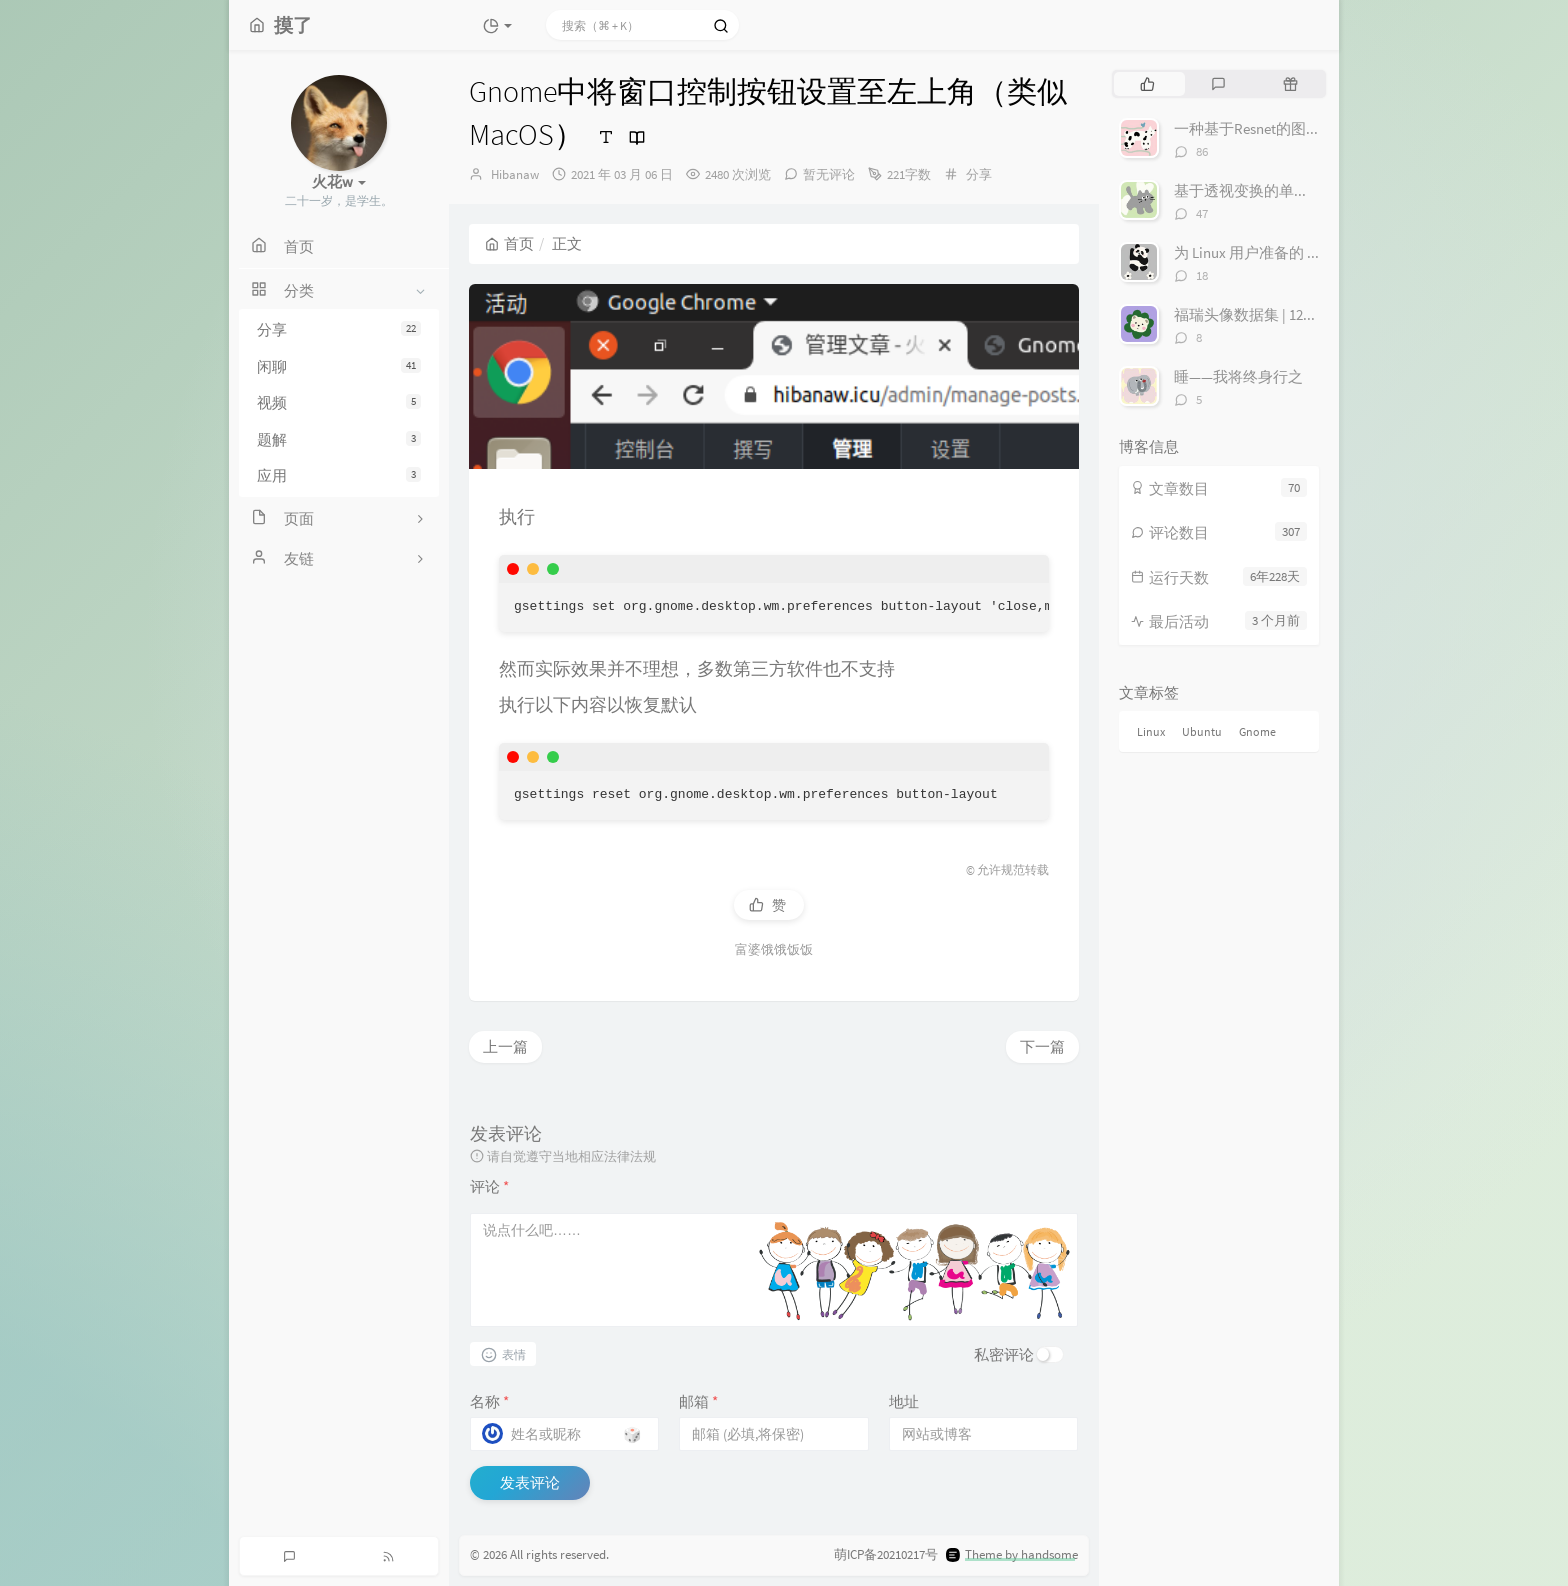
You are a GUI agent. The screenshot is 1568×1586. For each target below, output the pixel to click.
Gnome (1257, 731)
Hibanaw (515, 174)
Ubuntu (1202, 731)
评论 (489, 1186)
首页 (509, 243)
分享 (339, 329)
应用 (339, 475)
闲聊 (339, 366)
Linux (1151, 731)
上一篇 (505, 1046)
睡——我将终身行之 (1238, 376)
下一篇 (1042, 1046)
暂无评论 (829, 174)
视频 (339, 402)
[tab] (1147, 84)
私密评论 (1004, 1354)
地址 (904, 1401)
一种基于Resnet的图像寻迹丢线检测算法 (1307, 128)
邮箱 (698, 1401)
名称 (489, 1401)
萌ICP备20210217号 (886, 1554)
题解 (339, 439)
